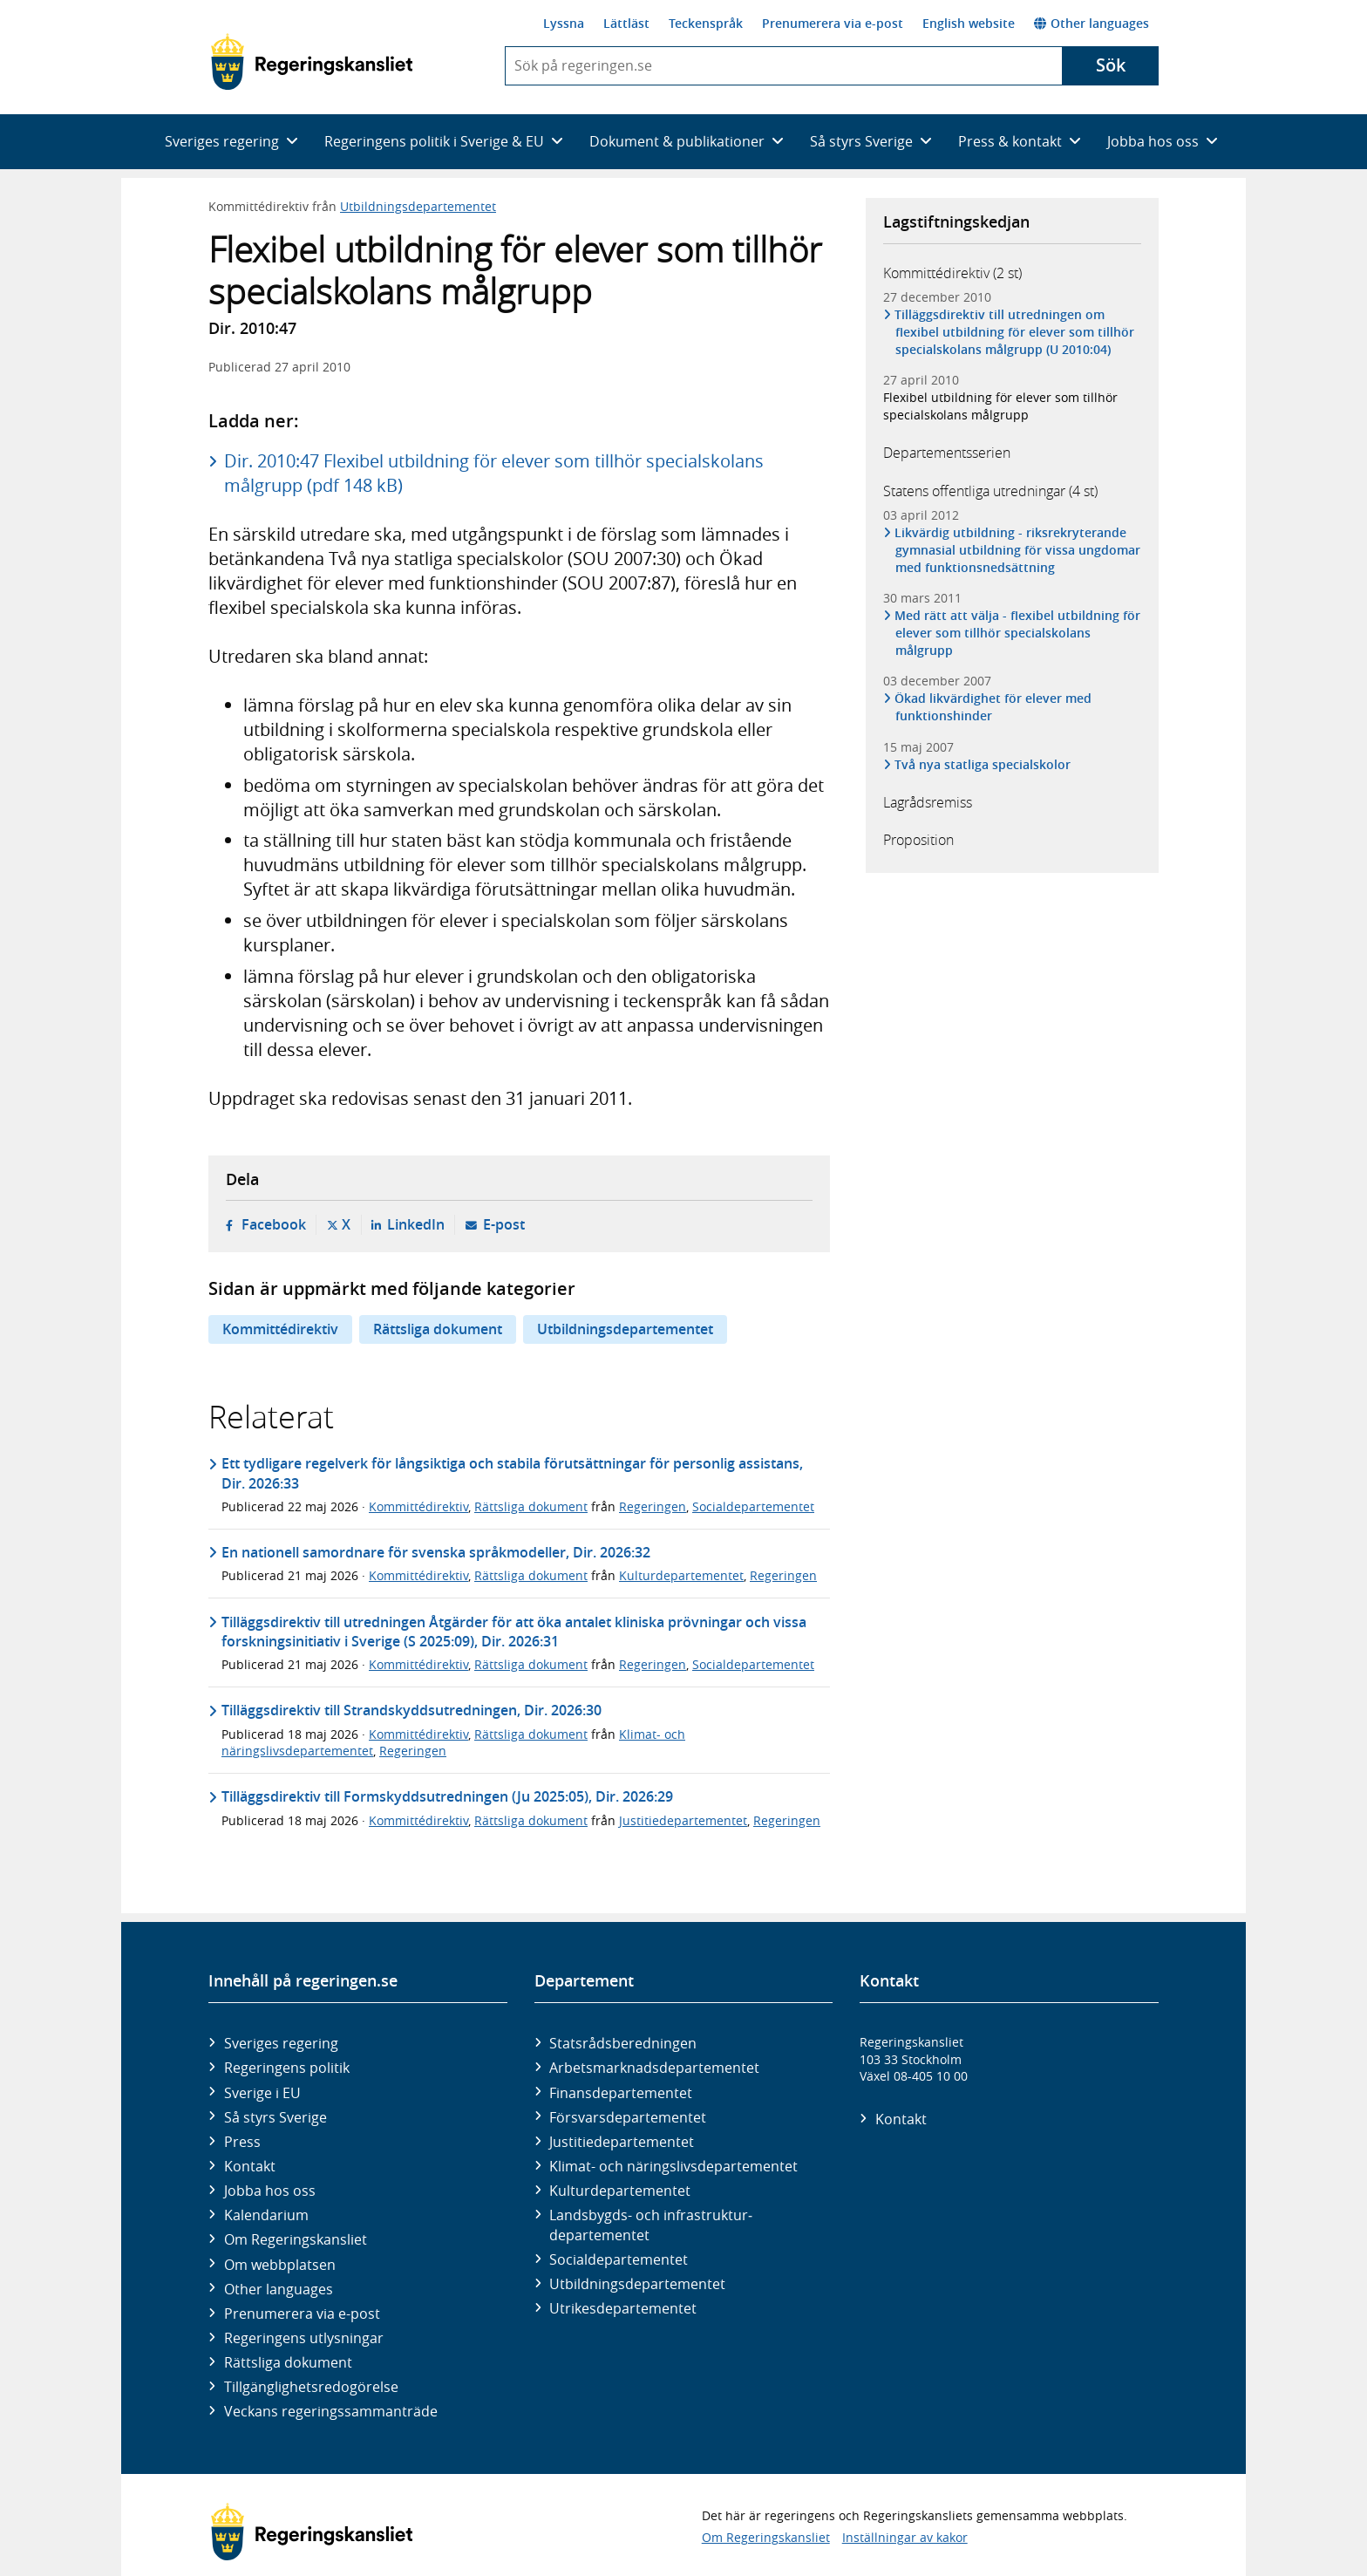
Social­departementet (618, 2259)
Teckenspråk (706, 23)
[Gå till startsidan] (311, 62)
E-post (504, 1224)
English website (968, 23)
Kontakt (249, 2166)
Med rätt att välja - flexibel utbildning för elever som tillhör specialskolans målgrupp (1017, 632)
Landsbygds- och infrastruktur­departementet (650, 2224)
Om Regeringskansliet (295, 2239)
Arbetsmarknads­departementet (654, 2067)
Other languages (1091, 23)
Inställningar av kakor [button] (905, 2537)
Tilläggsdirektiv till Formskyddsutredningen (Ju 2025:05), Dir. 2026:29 (447, 1796)
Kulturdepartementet (681, 1575)
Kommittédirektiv (280, 1329)
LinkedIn (416, 1224)
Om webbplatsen (280, 2264)
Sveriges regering (281, 2043)
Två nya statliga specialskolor (983, 764)
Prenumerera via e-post (832, 23)
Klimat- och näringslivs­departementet (673, 2166)
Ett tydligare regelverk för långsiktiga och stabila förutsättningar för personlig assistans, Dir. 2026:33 (512, 1473)
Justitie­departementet (621, 2141)
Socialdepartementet (753, 1506)
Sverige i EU (262, 2092)
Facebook (273, 1224)
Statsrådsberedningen (623, 2043)
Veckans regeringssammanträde (331, 2411)
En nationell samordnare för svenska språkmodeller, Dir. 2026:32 (435, 1552)
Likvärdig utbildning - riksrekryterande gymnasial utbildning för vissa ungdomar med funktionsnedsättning (1017, 550)
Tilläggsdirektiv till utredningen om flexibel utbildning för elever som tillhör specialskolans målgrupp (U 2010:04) (1014, 332)
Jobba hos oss (270, 2190)
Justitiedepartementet (683, 1820)
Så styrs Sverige (275, 2117)
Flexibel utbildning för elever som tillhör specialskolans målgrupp (1000, 406)
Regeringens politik (287, 2067)
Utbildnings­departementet (637, 2283)
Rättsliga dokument (437, 1329)
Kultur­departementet (619, 2190)
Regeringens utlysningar (304, 2338)
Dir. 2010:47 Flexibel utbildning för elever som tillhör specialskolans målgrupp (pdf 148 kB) (494, 473)
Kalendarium (266, 2215)
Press (242, 2141)
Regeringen (652, 1506)
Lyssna (563, 23)
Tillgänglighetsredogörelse (311, 2386)
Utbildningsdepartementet (418, 206)
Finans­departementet (620, 2092)
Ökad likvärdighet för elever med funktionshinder (993, 707)
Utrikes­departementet (623, 2308)
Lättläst (626, 23)
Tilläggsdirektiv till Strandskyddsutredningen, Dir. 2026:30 (411, 1710)
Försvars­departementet (627, 2117)
